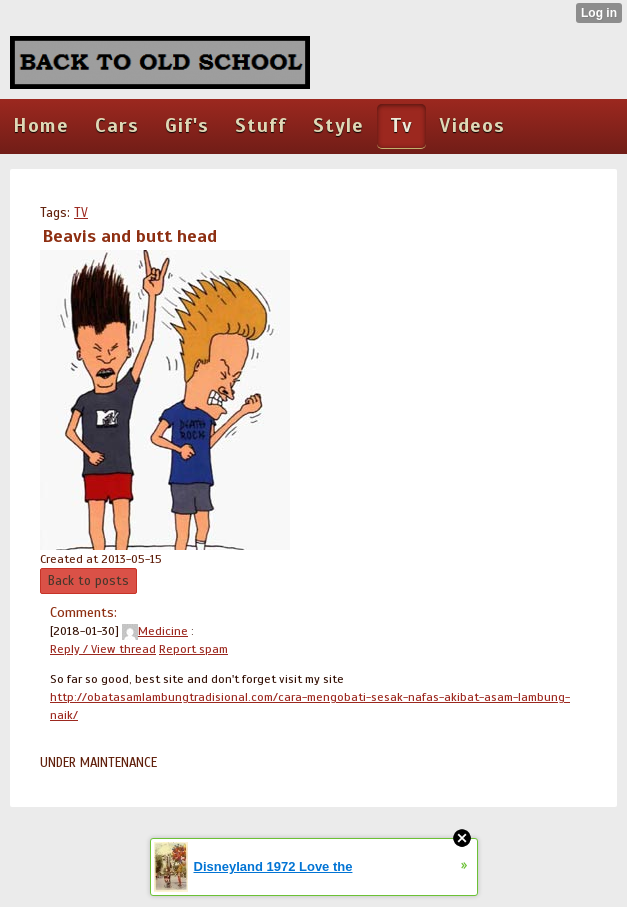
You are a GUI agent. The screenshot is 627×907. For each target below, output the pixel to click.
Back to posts (88, 581)
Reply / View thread (103, 649)
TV (81, 213)
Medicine (155, 631)
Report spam (193, 649)
